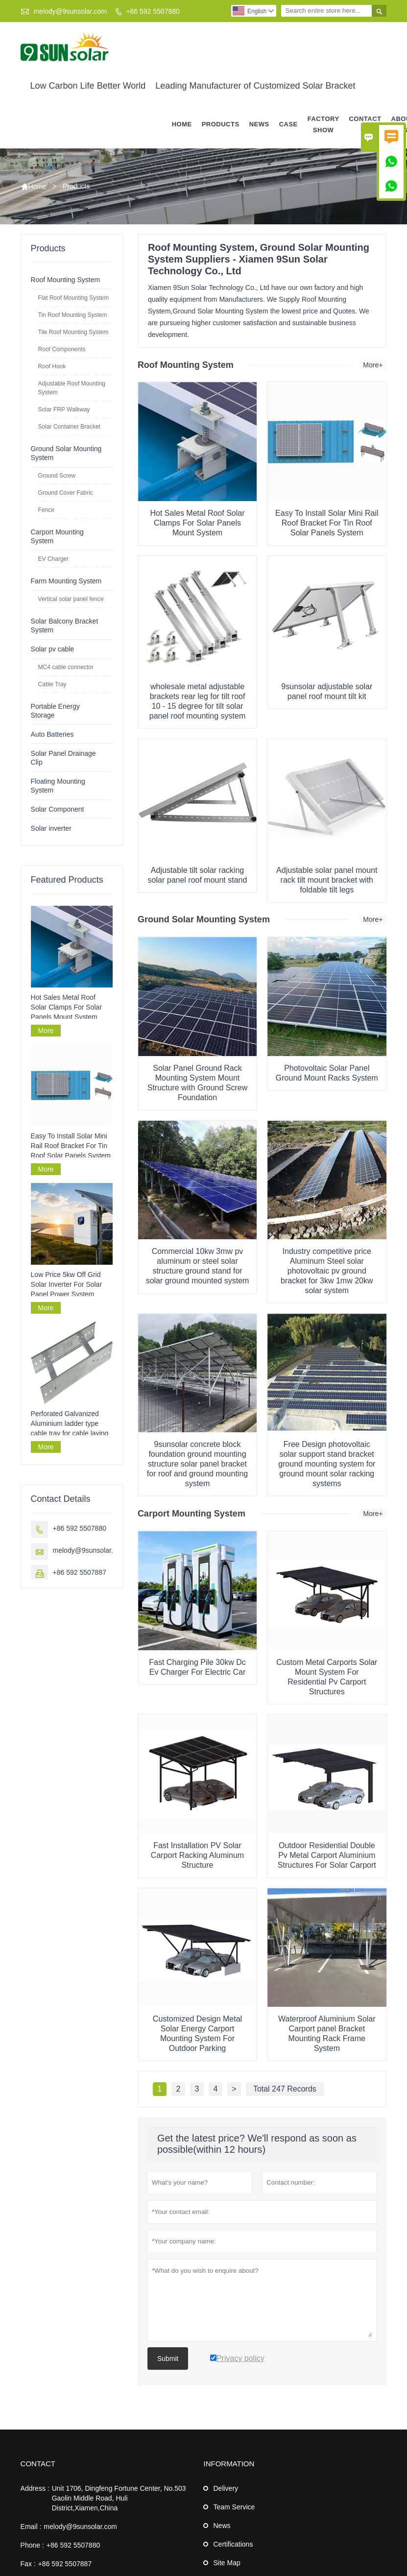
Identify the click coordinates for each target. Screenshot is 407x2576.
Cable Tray (52, 684)
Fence (46, 509)
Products (220, 124)
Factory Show (323, 124)
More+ (373, 365)
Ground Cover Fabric (65, 492)
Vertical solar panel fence (71, 599)
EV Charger (53, 558)
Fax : (28, 2564)
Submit (168, 2359)
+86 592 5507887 (79, 1572)
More (46, 1031)
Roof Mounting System (65, 280)
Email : (31, 2527)
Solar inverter (51, 828)
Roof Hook (52, 366)
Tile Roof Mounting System (73, 332)
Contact (38, 2464)
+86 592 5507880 (152, 11)
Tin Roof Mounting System (72, 315)
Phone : (32, 2546)
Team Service (234, 2507)
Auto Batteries (52, 734)
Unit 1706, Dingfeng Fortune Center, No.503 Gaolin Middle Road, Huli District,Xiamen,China (119, 2498)
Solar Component (57, 809)
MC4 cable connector (66, 667)
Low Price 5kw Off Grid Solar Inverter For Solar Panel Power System (66, 1285)
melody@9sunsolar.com (70, 11)
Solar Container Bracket (69, 426)
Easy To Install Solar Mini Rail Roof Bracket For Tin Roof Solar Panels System (71, 1146)
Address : (35, 2489)
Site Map (226, 2563)
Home (182, 124)
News (259, 124)
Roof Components (62, 349)
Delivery (225, 2489)
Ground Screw (57, 475)
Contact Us (365, 124)
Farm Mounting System (66, 581)
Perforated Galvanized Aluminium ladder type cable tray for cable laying (70, 1423)
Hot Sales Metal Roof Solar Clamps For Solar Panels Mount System (66, 1007)
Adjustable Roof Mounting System (71, 388)
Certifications (233, 2545)
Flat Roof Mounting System (73, 297)
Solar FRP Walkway (64, 409)
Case (288, 124)
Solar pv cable (52, 649)
